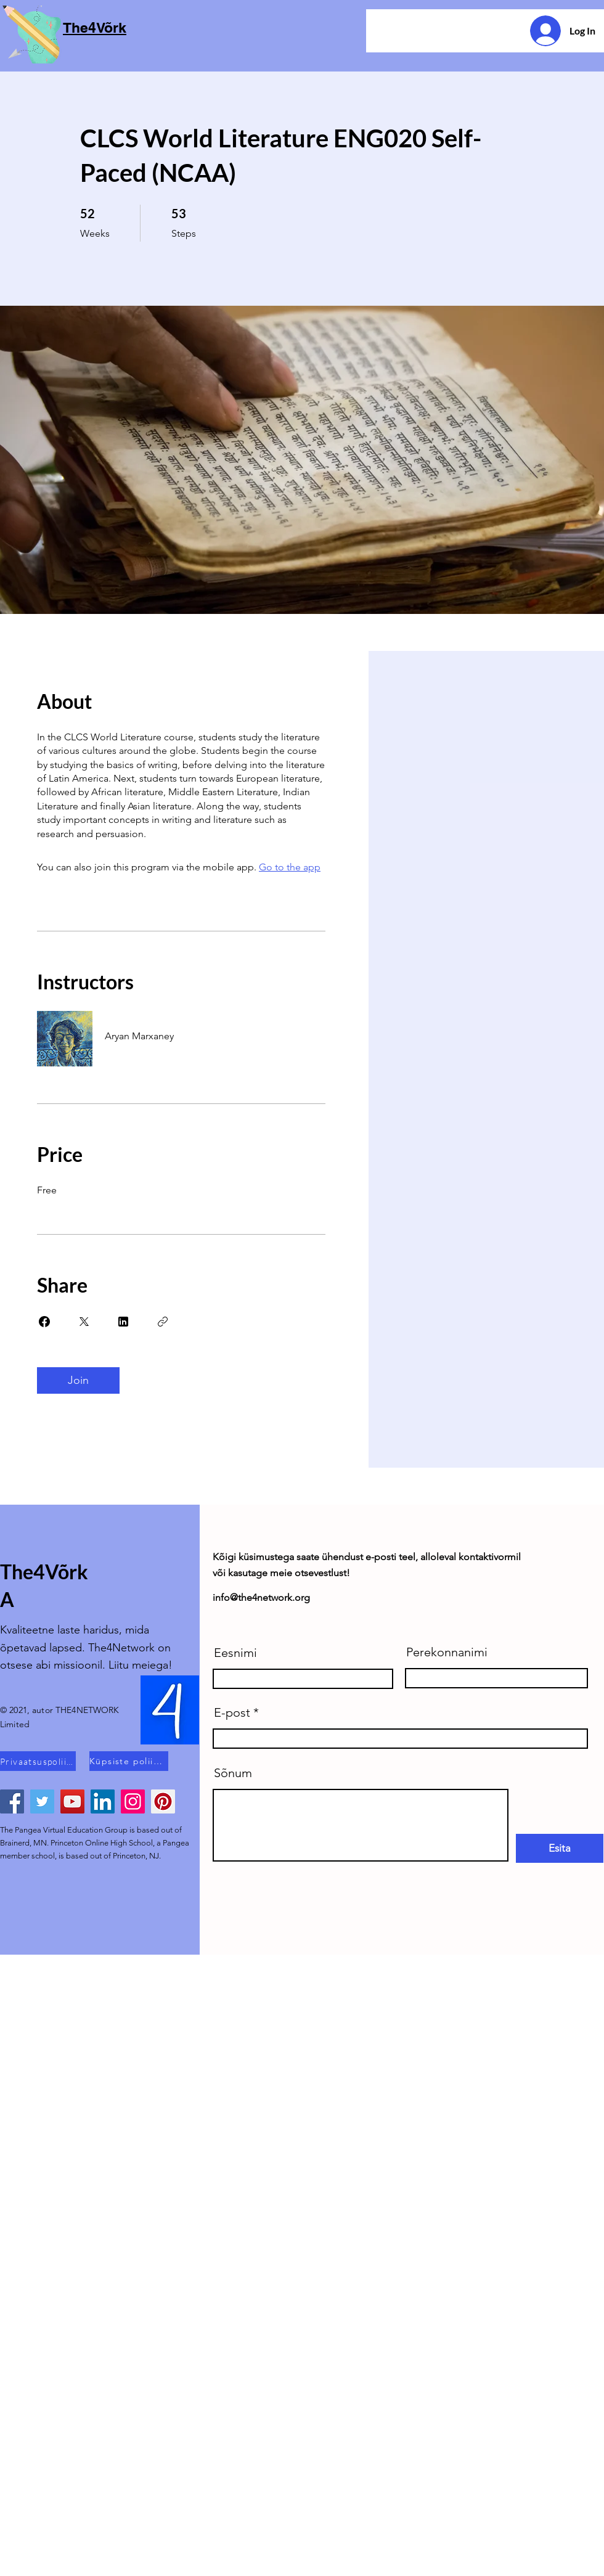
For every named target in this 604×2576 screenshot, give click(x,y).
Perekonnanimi (447, 1652)
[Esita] (559, 1848)
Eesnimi (235, 1652)
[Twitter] (42, 1801)
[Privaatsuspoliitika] (38, 1761)
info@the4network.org (261, 1597)
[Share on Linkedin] (123, 1321)
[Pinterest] (163, 1801)
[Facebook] (12, 1801)
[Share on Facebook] (44, 1321)
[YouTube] (72, 1801)
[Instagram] (133, 1801)
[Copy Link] (162, 1321)
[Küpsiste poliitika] (128, 1761)
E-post (232, 1712)
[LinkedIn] (103, 1801)
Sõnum (233, 1773)
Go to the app (289, 867)
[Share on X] (83, 1321)
